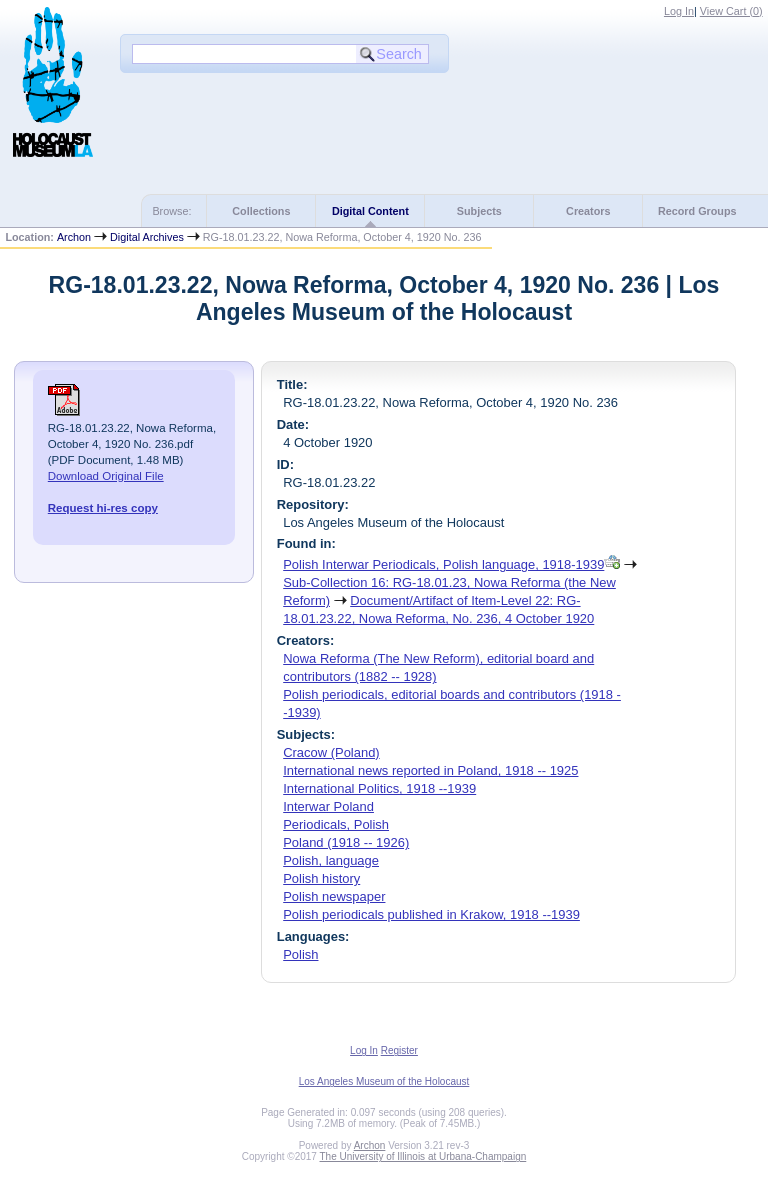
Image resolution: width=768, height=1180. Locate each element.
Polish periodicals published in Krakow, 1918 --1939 (431, 914)
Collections (261, 211)
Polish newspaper (334, 896)
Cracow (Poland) (331, 752)
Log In (679, 11)
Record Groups (697, 211)
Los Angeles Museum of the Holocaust (384, 1081)
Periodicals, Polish (336, 824)
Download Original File (106, 476)
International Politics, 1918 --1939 (379, 788)
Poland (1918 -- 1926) (346, 842)
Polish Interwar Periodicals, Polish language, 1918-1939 (443, 564)
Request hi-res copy (103, 508)
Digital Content (370, 211)
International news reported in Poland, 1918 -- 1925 (430, 770)
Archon (74, 237)
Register (399, 1050)
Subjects (479, 211)
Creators (588, 211)
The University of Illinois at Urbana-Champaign (423, 1156)
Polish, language (331, 860)
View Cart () (731, 11)
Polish (300, 954)
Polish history (321, 878)
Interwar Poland (328, 806)
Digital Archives (147, 237)
